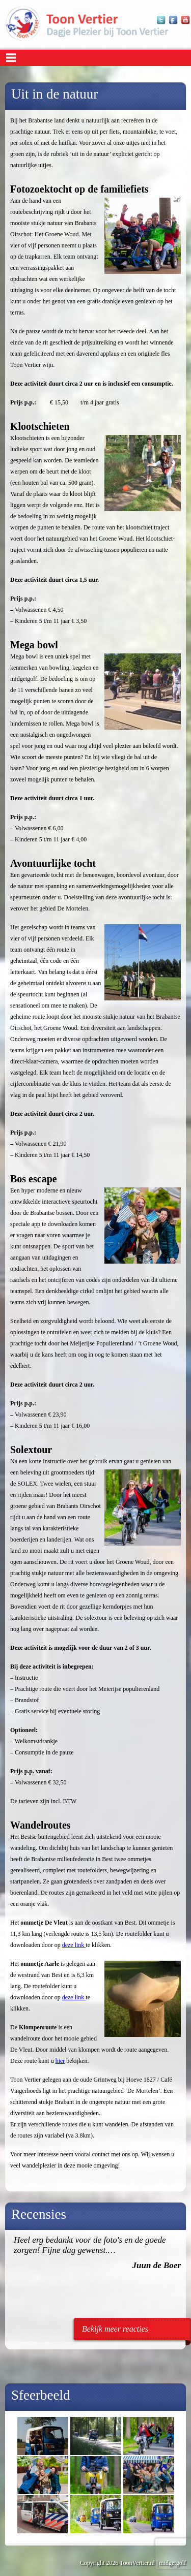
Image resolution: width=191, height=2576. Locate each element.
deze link (74, 1945)
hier (60, 2060)
